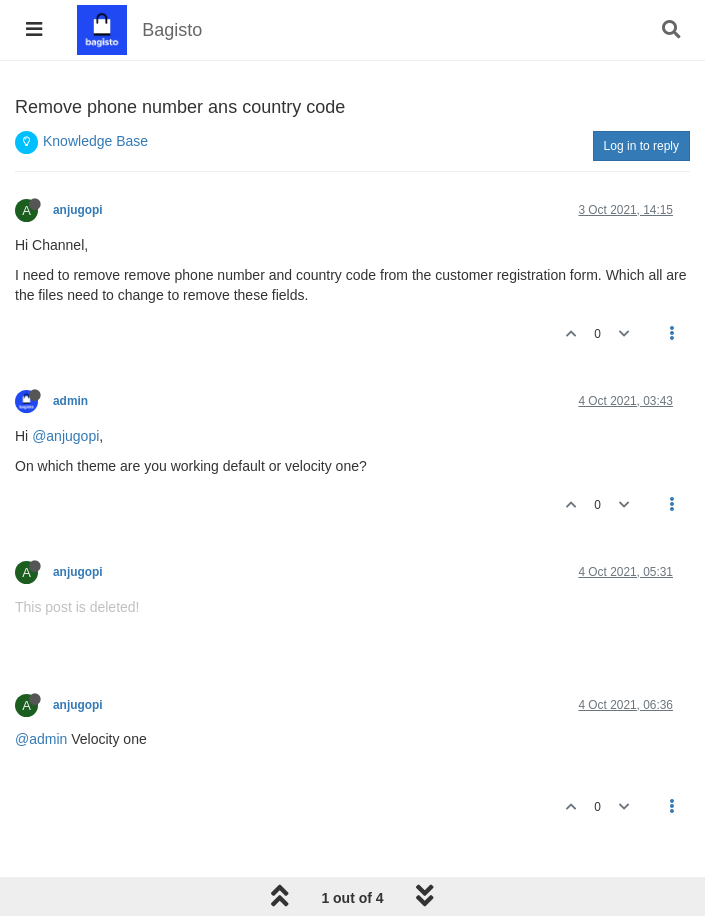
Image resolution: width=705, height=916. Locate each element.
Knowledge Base (95, 141)
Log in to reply (641, 146)
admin (70, 401)
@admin (41, 739)
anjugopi (78, 210)
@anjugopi (65, 436)
